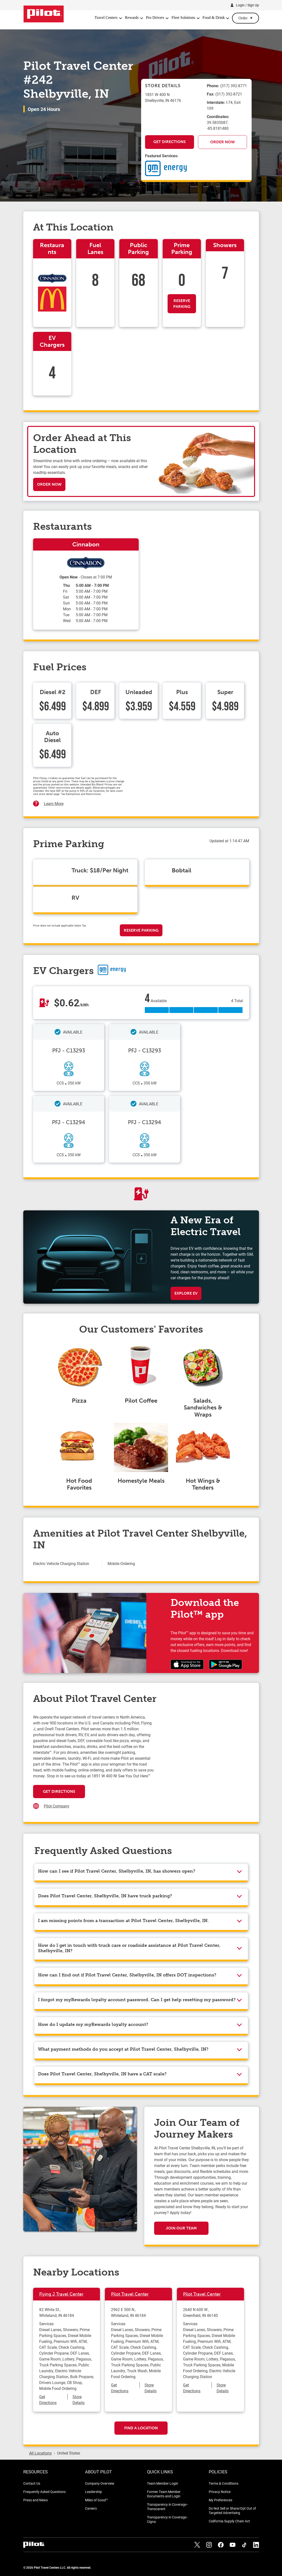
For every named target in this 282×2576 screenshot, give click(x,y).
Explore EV (185, 1293)
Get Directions (169, 141)
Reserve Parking (181, 303)
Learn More (53, 803)
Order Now (222, 142)
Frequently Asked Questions (44, 2491)
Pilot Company (56, 1805)
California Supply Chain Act (229, 2521)
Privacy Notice (220, 2491)
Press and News (35, 2500)
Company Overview (99, 2483)
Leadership (93, 2491)
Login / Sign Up (247, 5)
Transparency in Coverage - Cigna (167, 2519)
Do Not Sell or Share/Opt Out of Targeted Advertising (232, 2510)
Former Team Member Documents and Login (164, 2493)
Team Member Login (162, 2483)
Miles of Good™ (96, 2500)
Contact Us (31, 2483)
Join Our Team (181, 2228)
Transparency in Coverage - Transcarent (167, 2506)
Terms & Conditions (223, 2483)
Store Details (79, 2399)
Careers (91, 2508)
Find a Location (141, 2428)
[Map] (201, 1763)
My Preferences (220, 2500)
